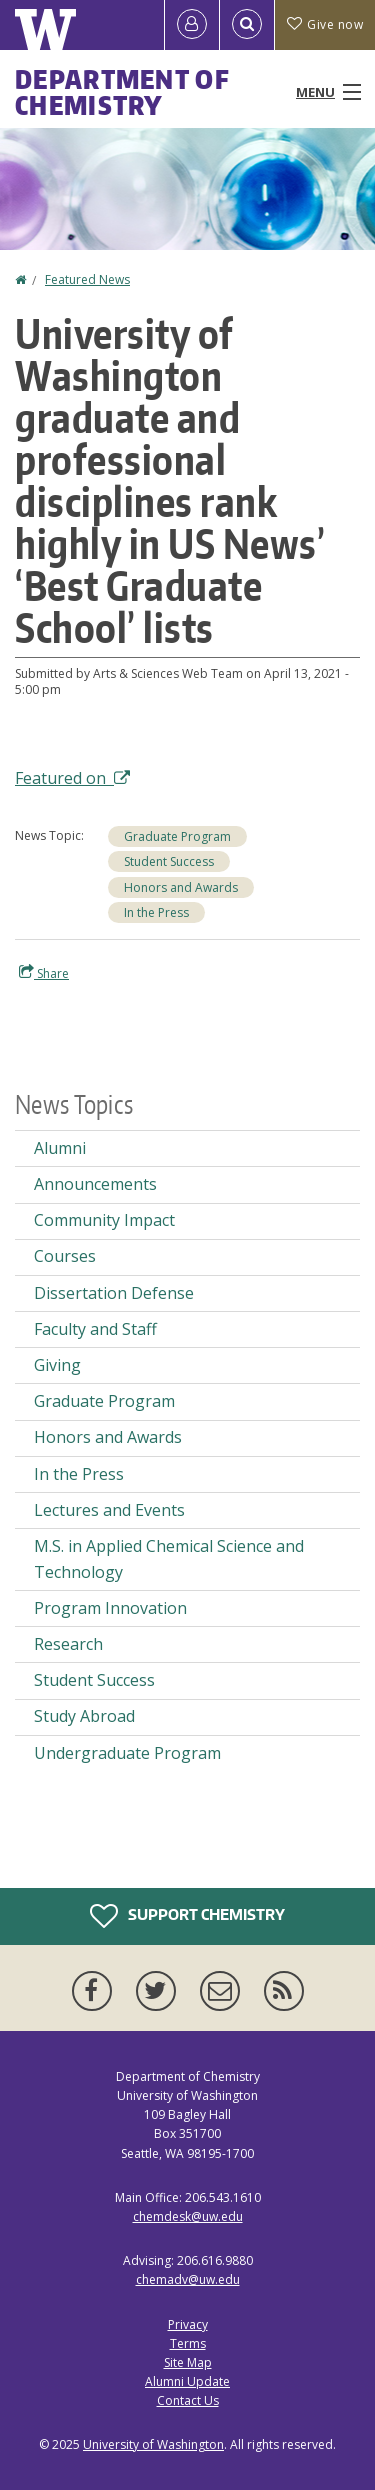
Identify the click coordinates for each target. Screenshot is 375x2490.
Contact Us (188, 2400)
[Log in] (192, 25)
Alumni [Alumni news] (60, 1148)
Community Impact (104, 1220)
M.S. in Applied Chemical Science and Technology (169, 1559)
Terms (188, 2343)
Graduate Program (177, 836)
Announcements (95, 1184)
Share (44, 973)
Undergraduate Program (127, 1753)
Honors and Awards (181, 887)
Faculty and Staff (95, 1329)
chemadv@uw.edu (188, 2279)
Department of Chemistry (122, 92)
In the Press (156, 912)
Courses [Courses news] (65, 1256)
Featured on (72, 778)
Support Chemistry (187, 1916)
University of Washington (153, 2444)
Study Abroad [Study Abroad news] (84, 1716)
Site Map (188, 2362)
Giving (57, 1365)
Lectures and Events (109, 1510)
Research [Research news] (68, 1644)
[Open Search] (247, 25)
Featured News (87, 279)
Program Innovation (110, 1608)
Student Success (169, 861)
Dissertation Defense (114, 1293)
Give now (325, 24)
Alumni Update (187, 2381)
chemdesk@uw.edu (188, 2216)
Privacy (188, 2324)
